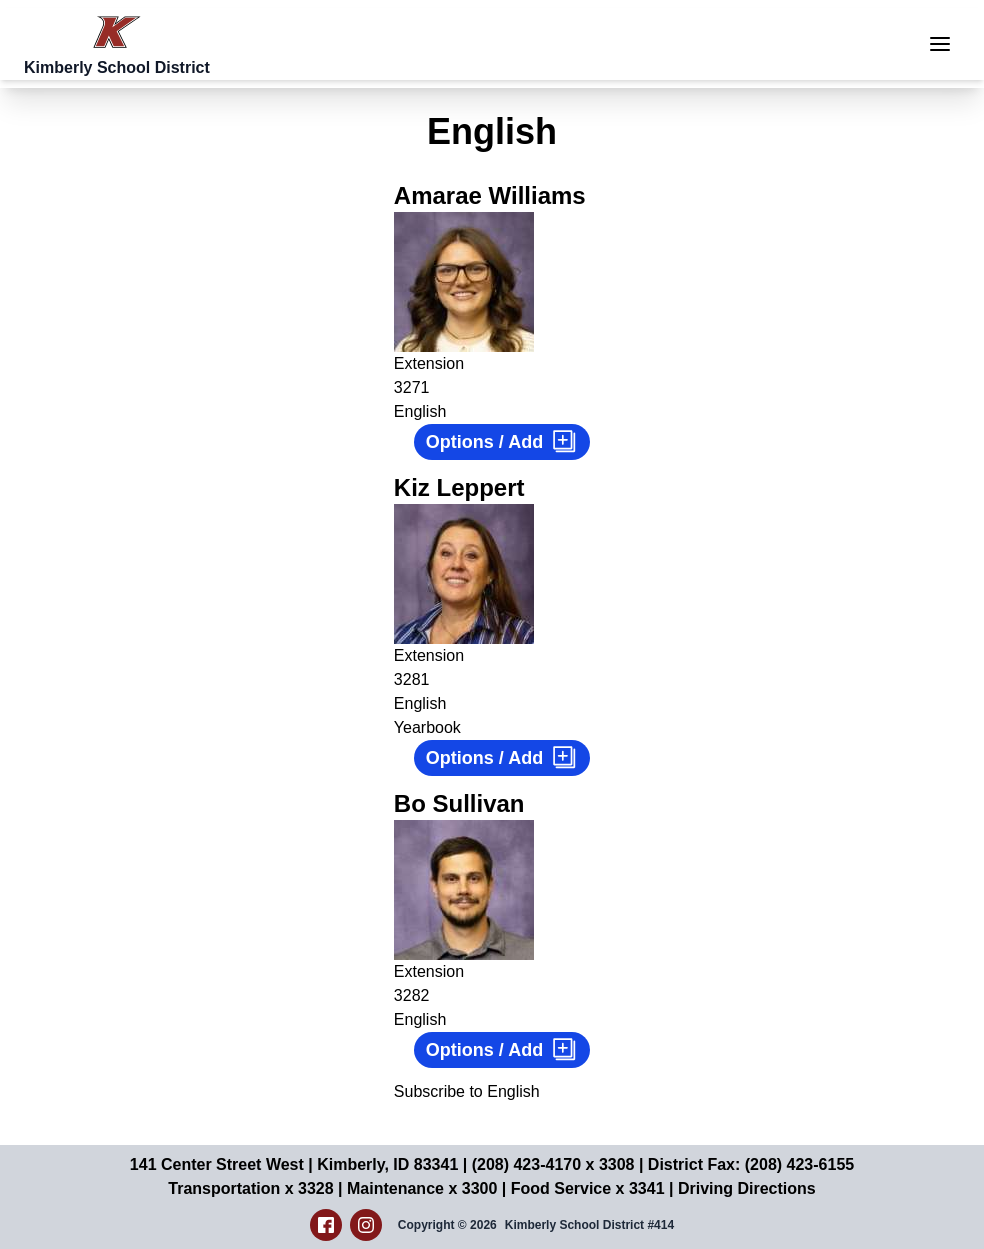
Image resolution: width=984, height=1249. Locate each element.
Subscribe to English (467, 1091)
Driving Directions (747, 1188)
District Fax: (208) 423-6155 (751, 1164)
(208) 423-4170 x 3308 (553, 1164)
